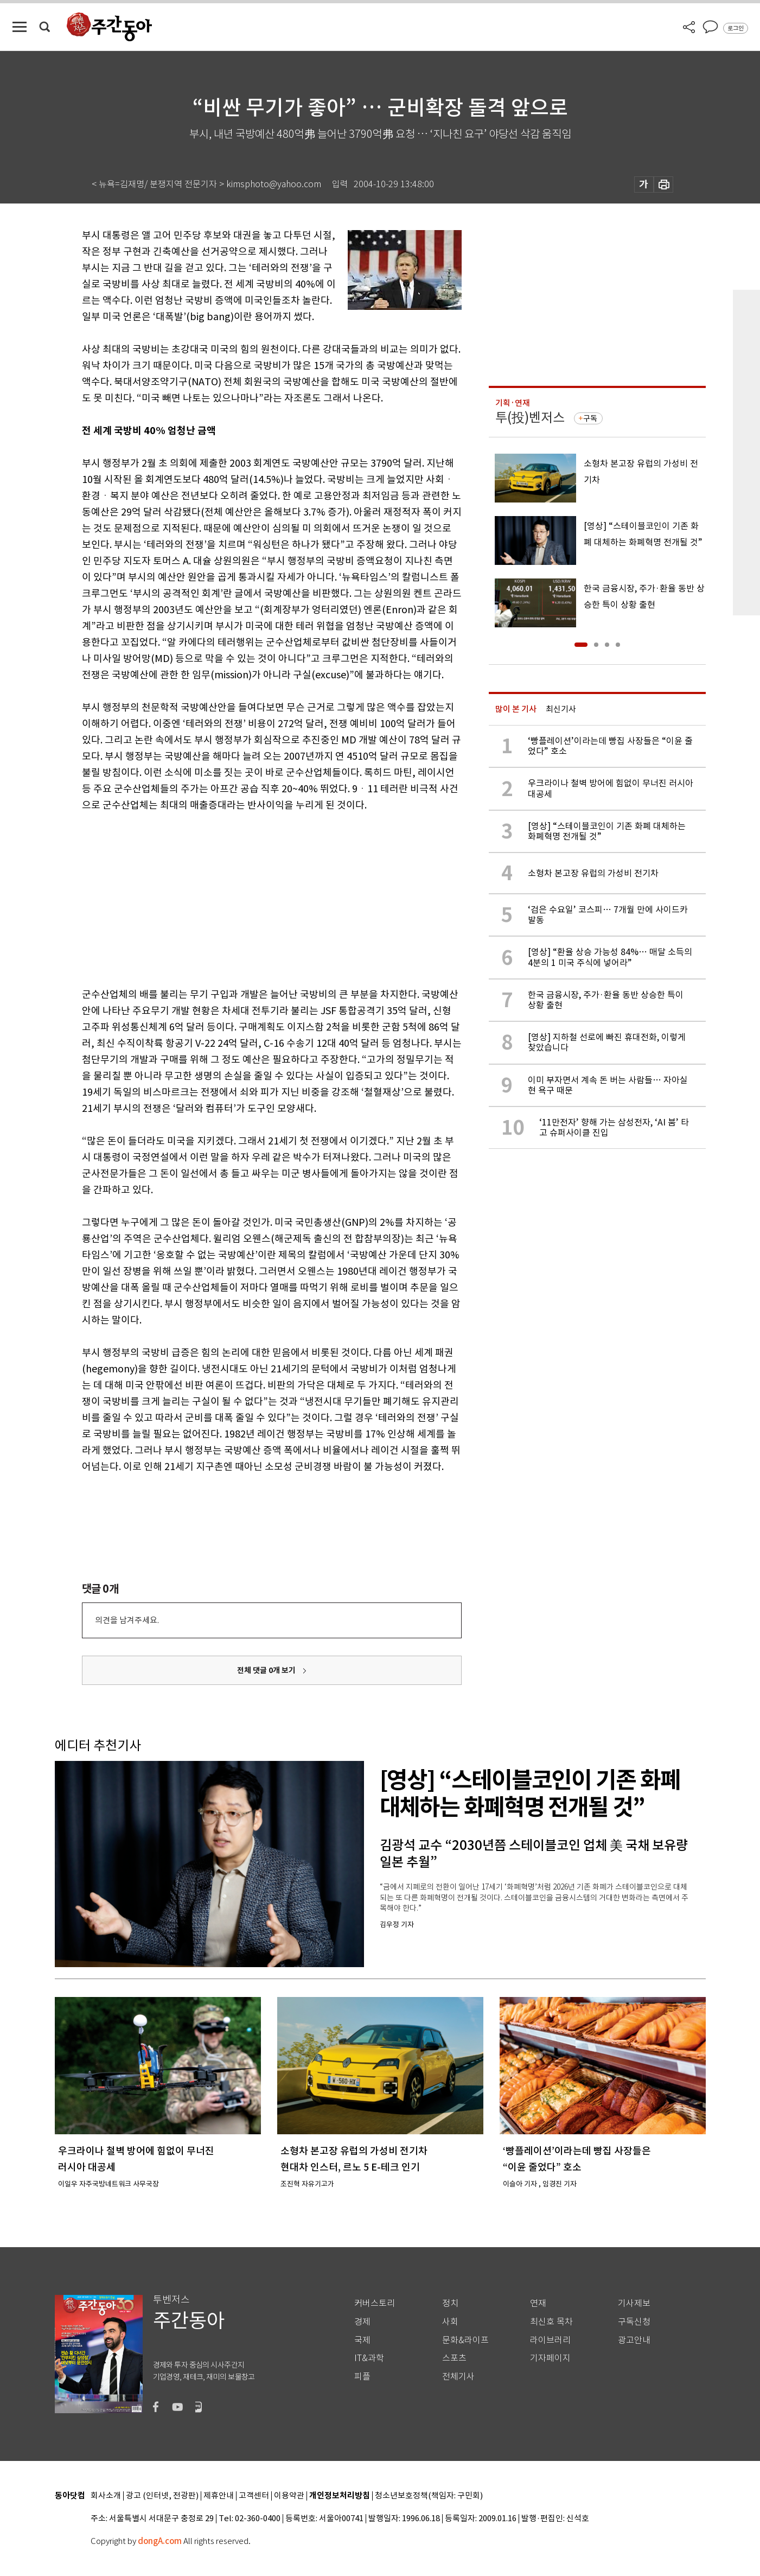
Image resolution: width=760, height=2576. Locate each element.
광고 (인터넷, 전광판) (162, 2496)
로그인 (735, 28)
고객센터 (254, 2496)
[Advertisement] (244, 897)
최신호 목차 (551, 2322)
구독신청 (634, 2322)
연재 (538, 2303)
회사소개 (106, 2496)
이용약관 (289, 2496)
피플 (362, 2376)
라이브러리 (550, 2340)
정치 (450, 2303)
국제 (362, 2340)
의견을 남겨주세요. (127, 1620)
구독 (590, 418)
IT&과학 (369, 2358)
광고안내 (634, 2340)
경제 (362, 2322)
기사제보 (634, 2303)
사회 (450, 2322)
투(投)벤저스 (530, 417)
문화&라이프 (465, 2340)
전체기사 (458, 2376)
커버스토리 (374, 2303)
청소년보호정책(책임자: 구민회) (429, 2496)
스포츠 (454, 2358)
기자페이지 (550, 2358)
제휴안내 (218, 2496)
